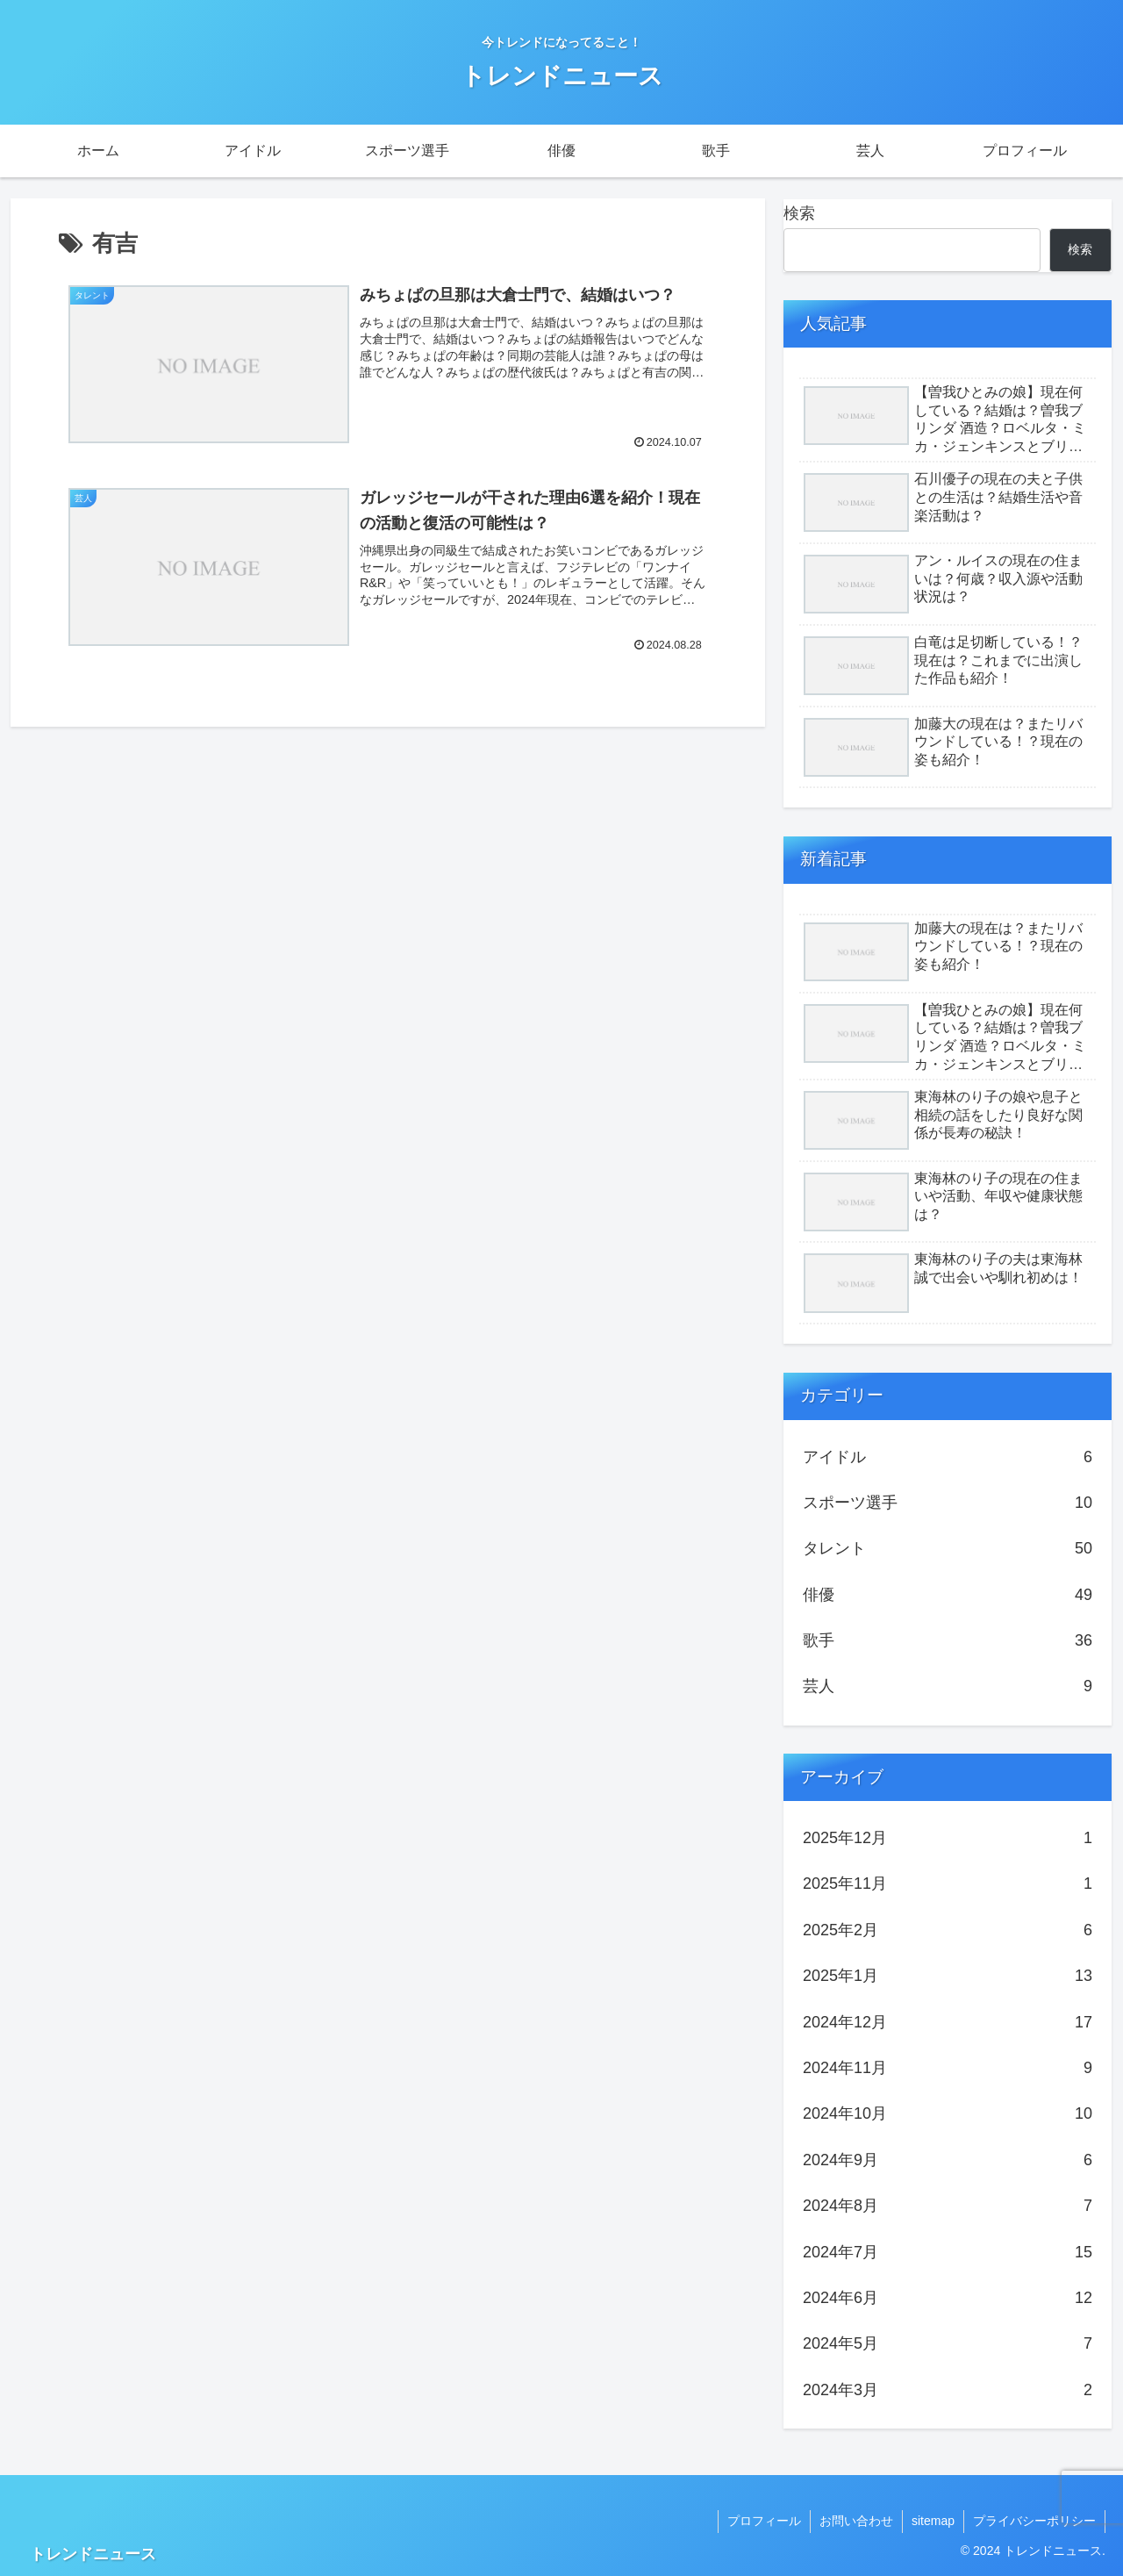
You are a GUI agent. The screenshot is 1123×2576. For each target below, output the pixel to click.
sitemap (933, 2521)
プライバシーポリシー (1034, 2521)
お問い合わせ (856, 2521)
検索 (799, 213)
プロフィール (764, 2521)
